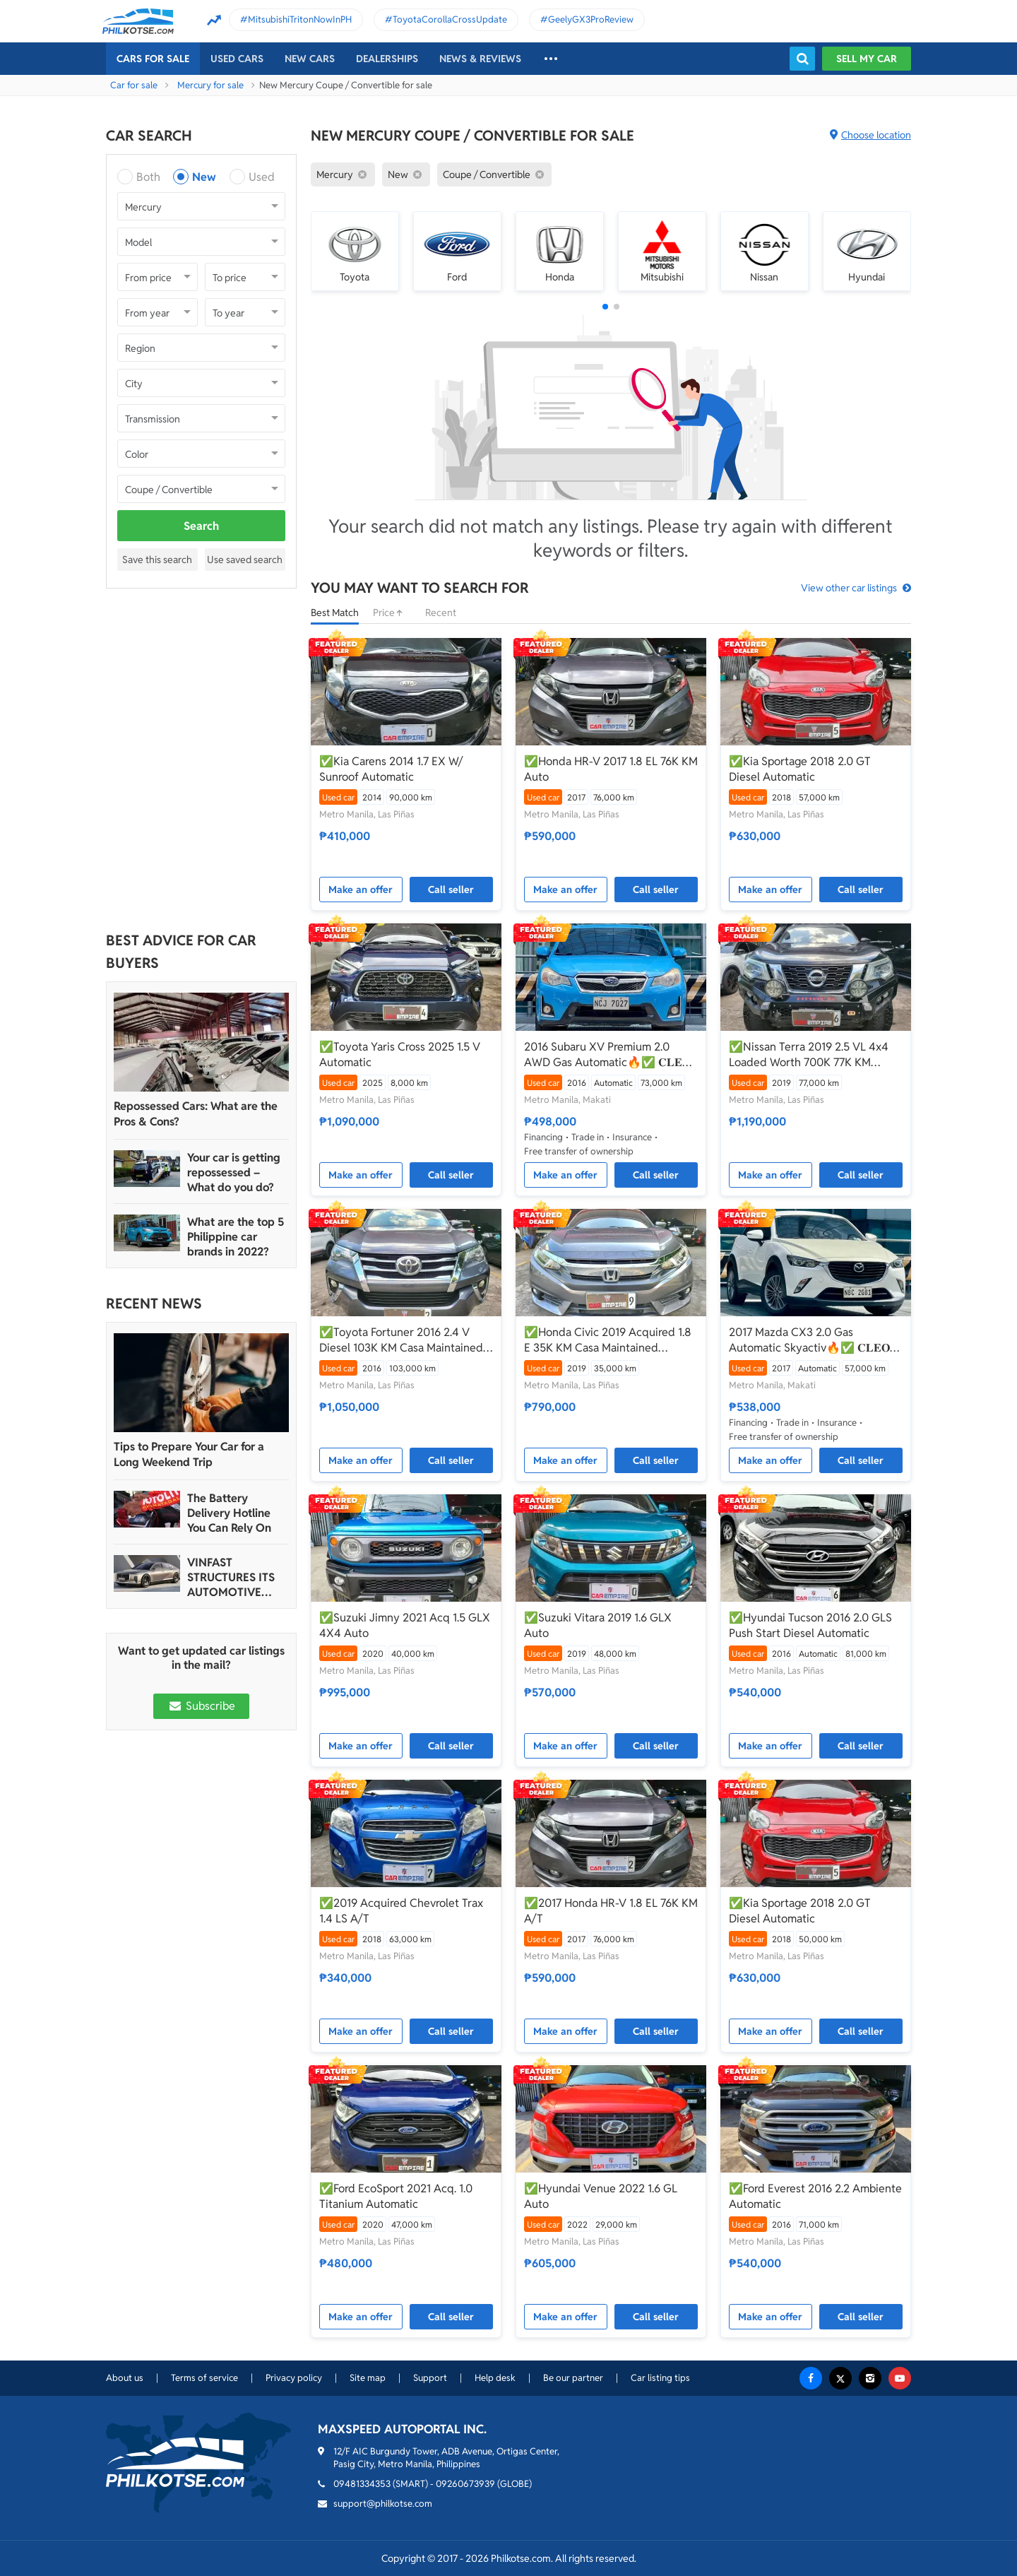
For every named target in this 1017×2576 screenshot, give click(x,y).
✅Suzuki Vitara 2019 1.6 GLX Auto (598, 1625)
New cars (310, 58)
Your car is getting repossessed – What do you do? (233, 1172)
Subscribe (201, 1705)
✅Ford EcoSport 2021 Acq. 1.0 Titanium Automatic (395, 2196)
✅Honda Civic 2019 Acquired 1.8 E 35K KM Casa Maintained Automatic (607, 1340)
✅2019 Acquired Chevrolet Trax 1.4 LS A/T (401, 1911)
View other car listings (849, 587)
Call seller (451, 889)
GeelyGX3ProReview (591, 19)
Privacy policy (294, 2378)
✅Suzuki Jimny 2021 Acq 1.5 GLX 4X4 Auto (404, 1625)
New (204, 177)
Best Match (335, 612)
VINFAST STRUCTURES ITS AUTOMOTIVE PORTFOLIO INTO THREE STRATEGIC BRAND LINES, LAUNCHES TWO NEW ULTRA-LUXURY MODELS (235, 1577)
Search (201, 526)
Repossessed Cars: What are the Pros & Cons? (196, 1114)
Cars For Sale (153, 58)
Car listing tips (660, 2378)
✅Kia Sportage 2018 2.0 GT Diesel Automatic (800, 769)
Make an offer (360, 889)
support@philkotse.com (382, 2504)
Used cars (236, 58)
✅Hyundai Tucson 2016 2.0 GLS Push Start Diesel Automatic (810, 1625)
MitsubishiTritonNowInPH (300, 19)
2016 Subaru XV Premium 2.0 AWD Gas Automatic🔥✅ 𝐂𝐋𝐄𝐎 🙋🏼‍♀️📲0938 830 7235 (607, 1054)
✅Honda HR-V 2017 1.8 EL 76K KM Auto (611, 769)
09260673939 (465, 2484)
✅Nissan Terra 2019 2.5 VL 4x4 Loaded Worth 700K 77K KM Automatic (808, 1054)
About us (124, 2378)
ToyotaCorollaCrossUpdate (450, 19)
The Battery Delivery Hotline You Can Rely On (229, 1513)
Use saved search (244, 559)
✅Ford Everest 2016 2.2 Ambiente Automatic (815, 2196)
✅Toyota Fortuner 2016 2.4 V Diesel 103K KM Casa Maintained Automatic (401, 1340)
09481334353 (362, 2484)
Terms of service (204, 2378)
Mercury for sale (210, 85)
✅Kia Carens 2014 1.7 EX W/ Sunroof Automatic (391, 769)
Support (430, 2378)
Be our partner (573, 2378)
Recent (440, 612)
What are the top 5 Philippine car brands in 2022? (235, 1237)
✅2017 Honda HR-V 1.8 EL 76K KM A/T (611, 1911)
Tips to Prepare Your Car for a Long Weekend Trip (189, 1454)
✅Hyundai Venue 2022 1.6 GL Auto (600, 2196)
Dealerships (387, 58)
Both (148, 177)
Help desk (495, 2378)
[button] (605, 306)
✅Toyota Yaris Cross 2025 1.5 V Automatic (399, 1054)
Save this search (157, 559)
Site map (368, 2378)
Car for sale (133, 85)
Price (392, 612)
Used (262, 177)
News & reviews (480, 58)
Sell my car (866, 58)
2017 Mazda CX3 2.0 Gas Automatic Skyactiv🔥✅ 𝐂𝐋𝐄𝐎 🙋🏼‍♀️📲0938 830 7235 (809, 1340)
